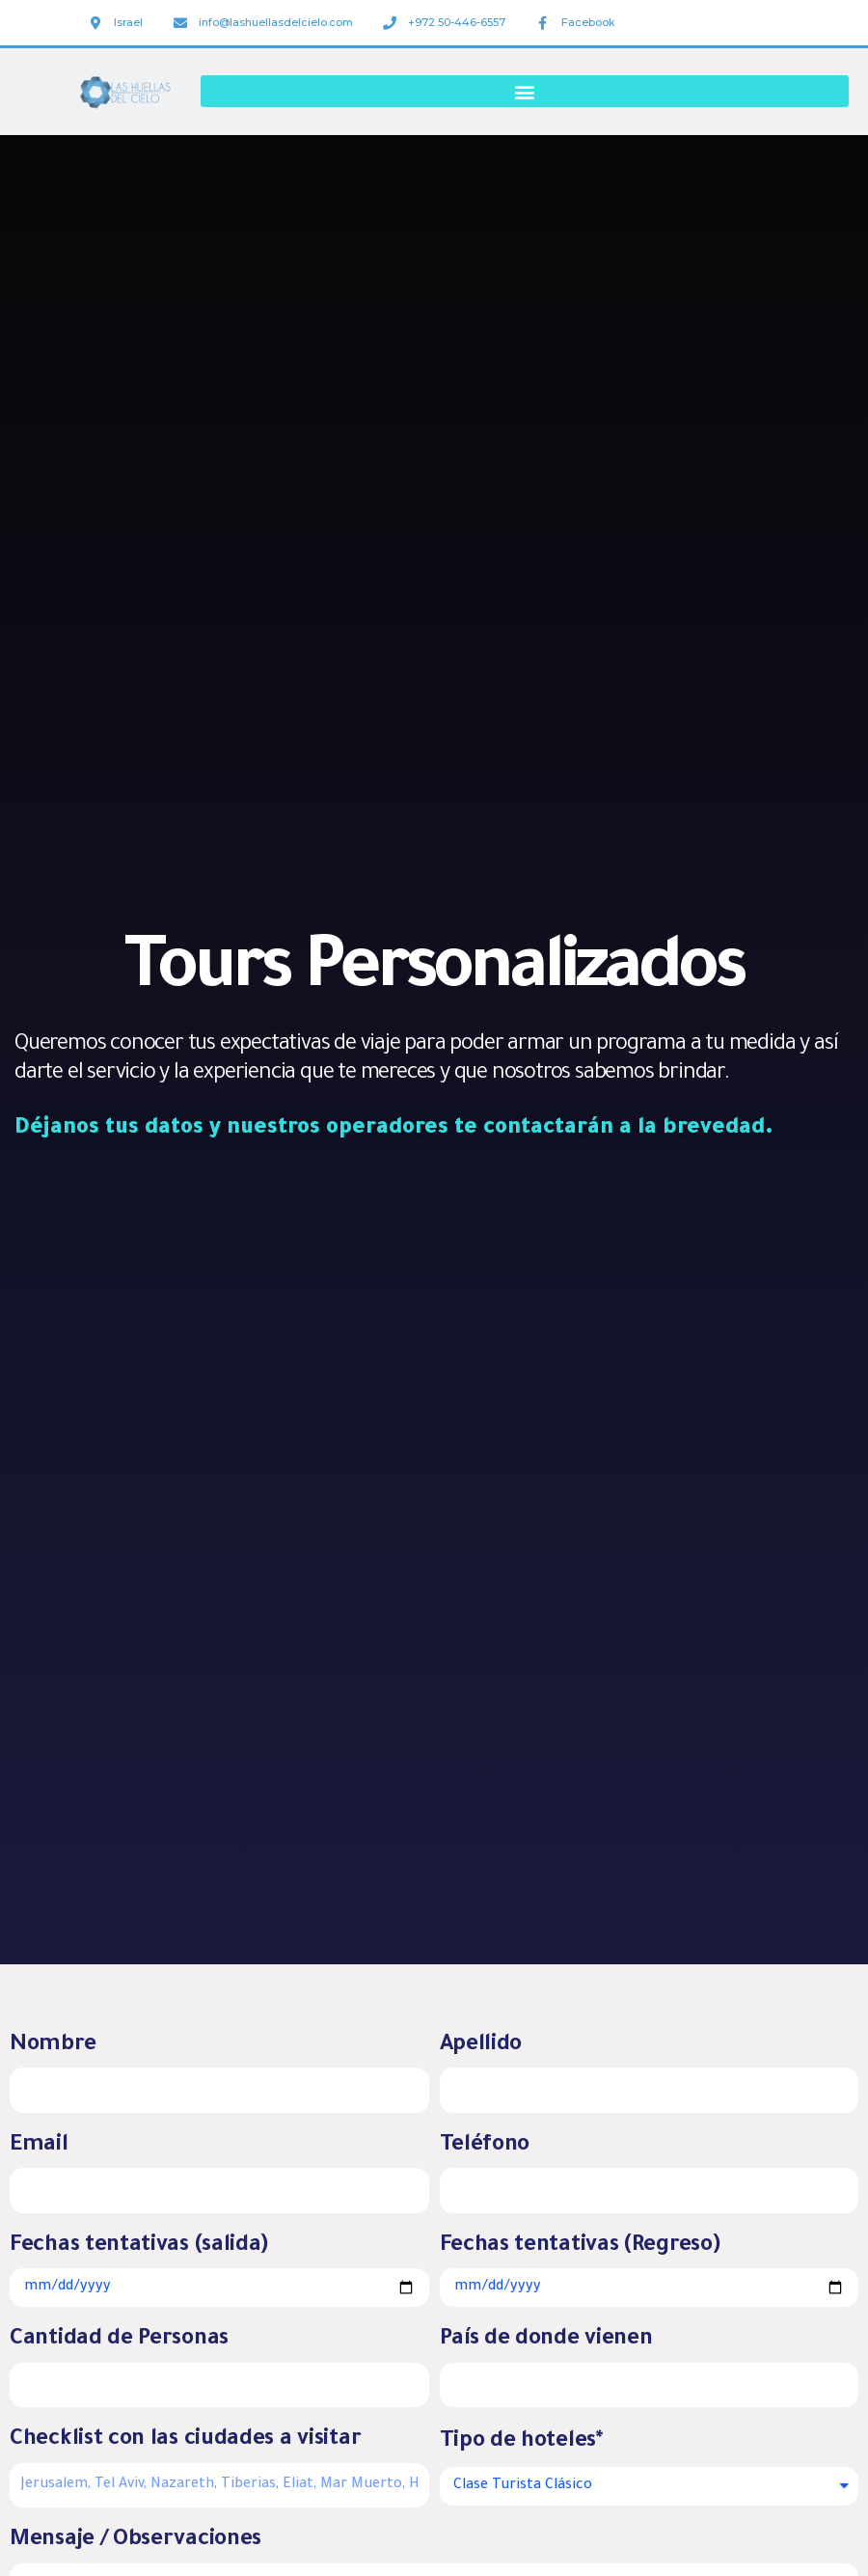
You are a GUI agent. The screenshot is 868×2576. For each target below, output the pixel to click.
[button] (525, 91)
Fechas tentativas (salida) (139, 2246)
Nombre (52, 2046)
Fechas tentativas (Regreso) (580, 2246)
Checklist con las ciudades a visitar (185, 2440)
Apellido (481, 2046)
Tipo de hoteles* (521, 2442)
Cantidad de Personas (119, 2340)
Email (39, 2146)
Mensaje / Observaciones (135, 2541)
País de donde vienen (546, 2340)
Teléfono (485, 2146)
